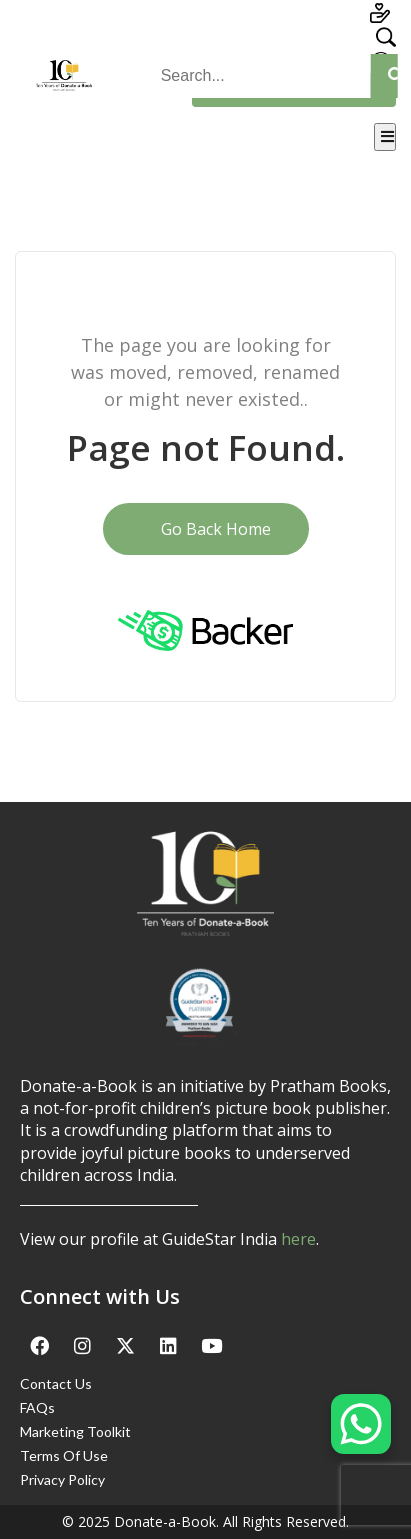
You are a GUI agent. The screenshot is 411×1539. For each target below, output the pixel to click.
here (298, 1239)
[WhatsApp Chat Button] (361, 1424)
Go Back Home (206, 529)
